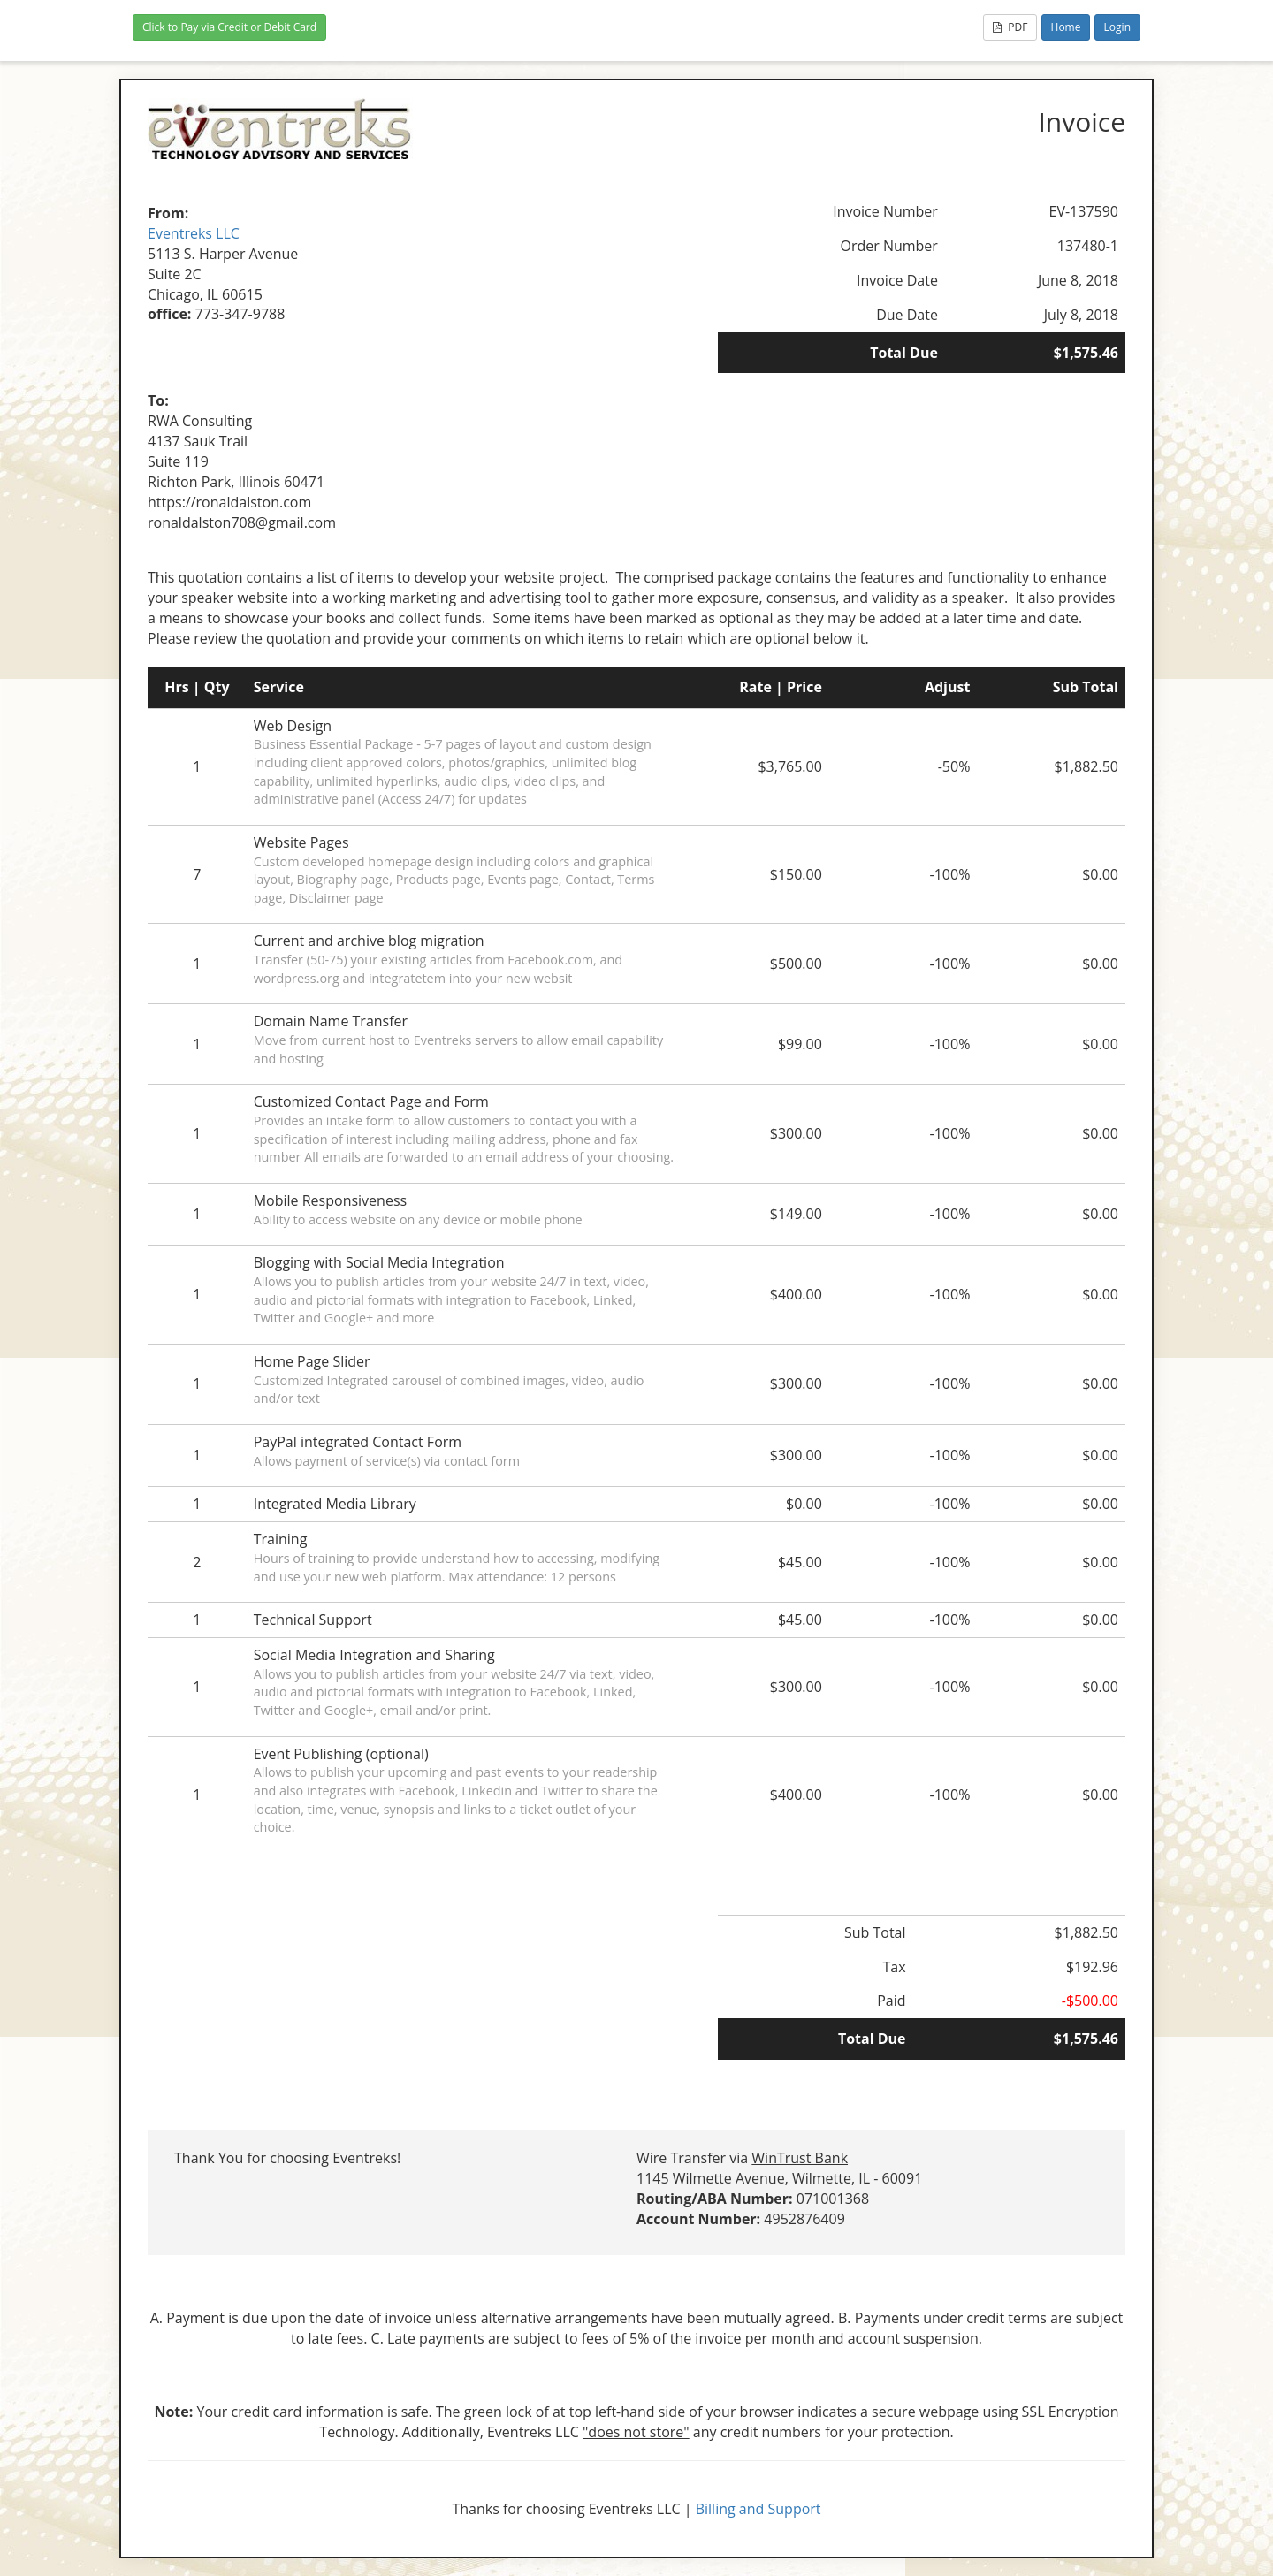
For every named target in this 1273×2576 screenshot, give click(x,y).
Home (1066, 26)
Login (1117, 26)
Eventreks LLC (194, 233)
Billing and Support (758, 2509)
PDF (1010, 26)
